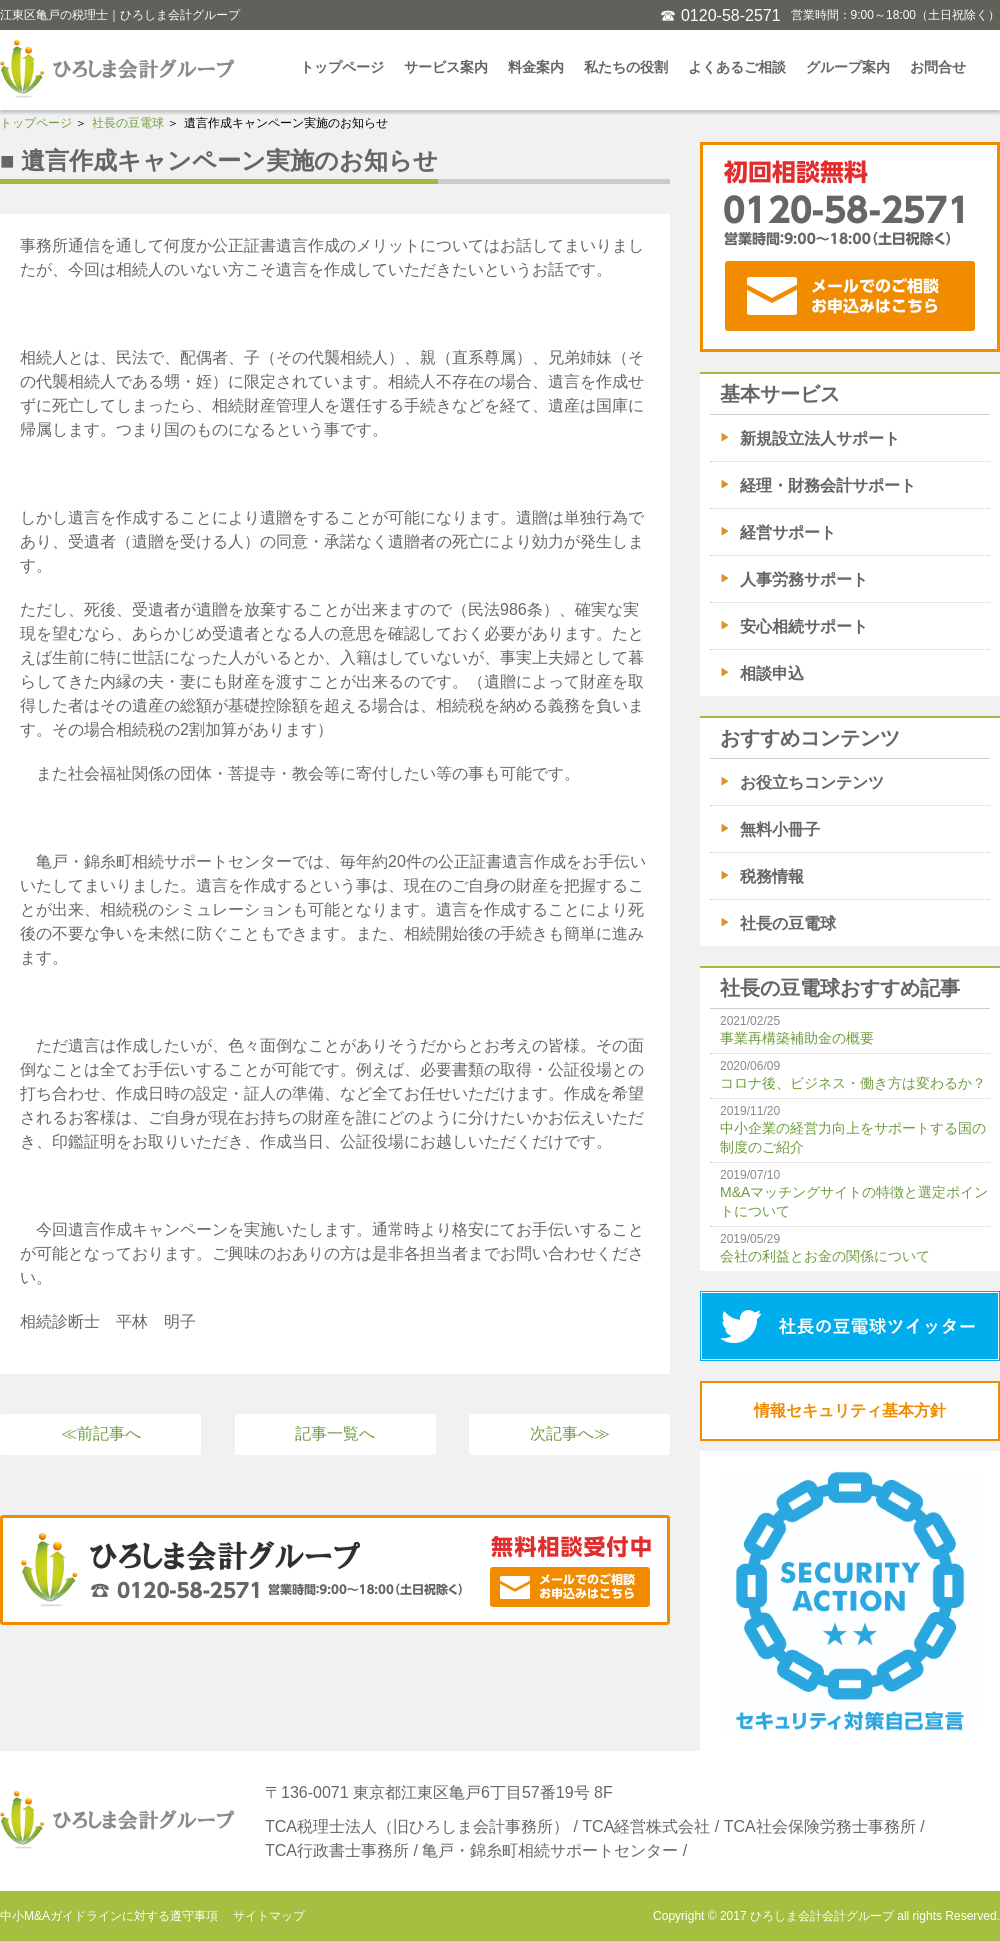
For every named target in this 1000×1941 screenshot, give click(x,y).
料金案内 (536, 67)
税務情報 (772, 876)
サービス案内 (446, 67)
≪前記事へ (101, 1433)
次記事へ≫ (570, 1433)
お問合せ (938, 67)
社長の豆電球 (128, 123)
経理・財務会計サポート (828, 485)
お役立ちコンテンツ (812, 782)
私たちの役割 (626, 67)
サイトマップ (269, 1916)
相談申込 (772, 673)
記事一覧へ (335, 1433)
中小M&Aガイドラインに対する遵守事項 (109, 1916)
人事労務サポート (804, 579)
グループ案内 (848, 67)
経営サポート (788, 532)
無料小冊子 (780, 829)
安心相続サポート (804, 626)
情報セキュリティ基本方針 (850, 1410)
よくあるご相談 (737, 67)
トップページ (342, 67)
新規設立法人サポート (820, 438)
